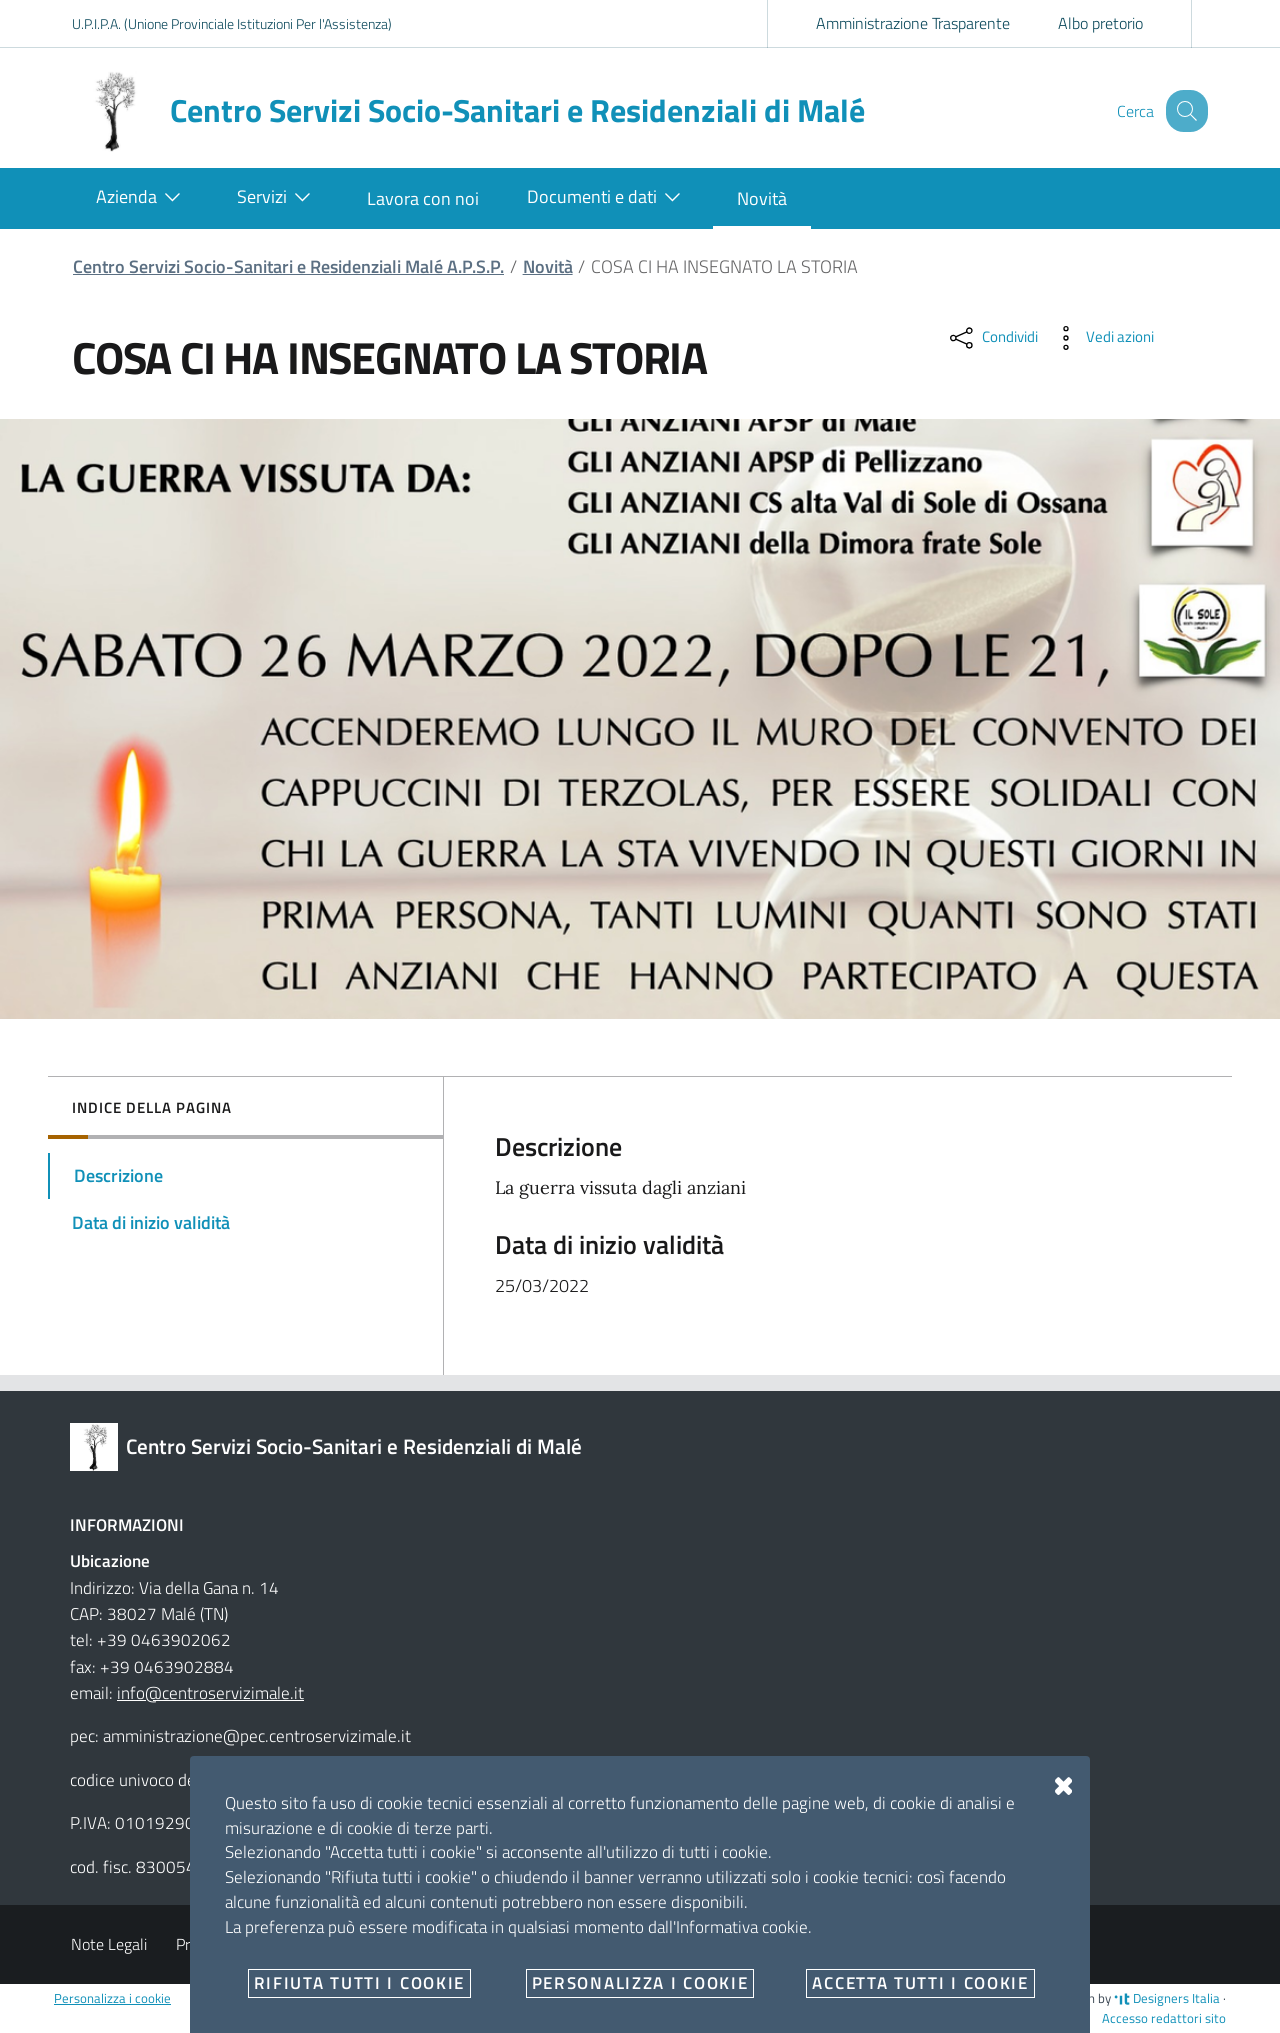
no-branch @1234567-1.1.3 (958, 1998)
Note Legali (109, 1944)
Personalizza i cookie (112, 1998)
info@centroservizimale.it (210, 1693)
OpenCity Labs (838, 1998)
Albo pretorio (1100, 23)
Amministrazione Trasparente (913, 23)
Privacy (200, 1944)
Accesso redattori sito (1164, 2018)
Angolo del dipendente (329, 1944)
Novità (548, 266)
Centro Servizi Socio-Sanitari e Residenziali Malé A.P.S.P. (288, 266)
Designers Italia (1167, 1998)
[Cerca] (1184, 111)
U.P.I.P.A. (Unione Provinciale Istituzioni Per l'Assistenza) (232, 23)
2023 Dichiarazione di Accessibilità (547, 1944)
